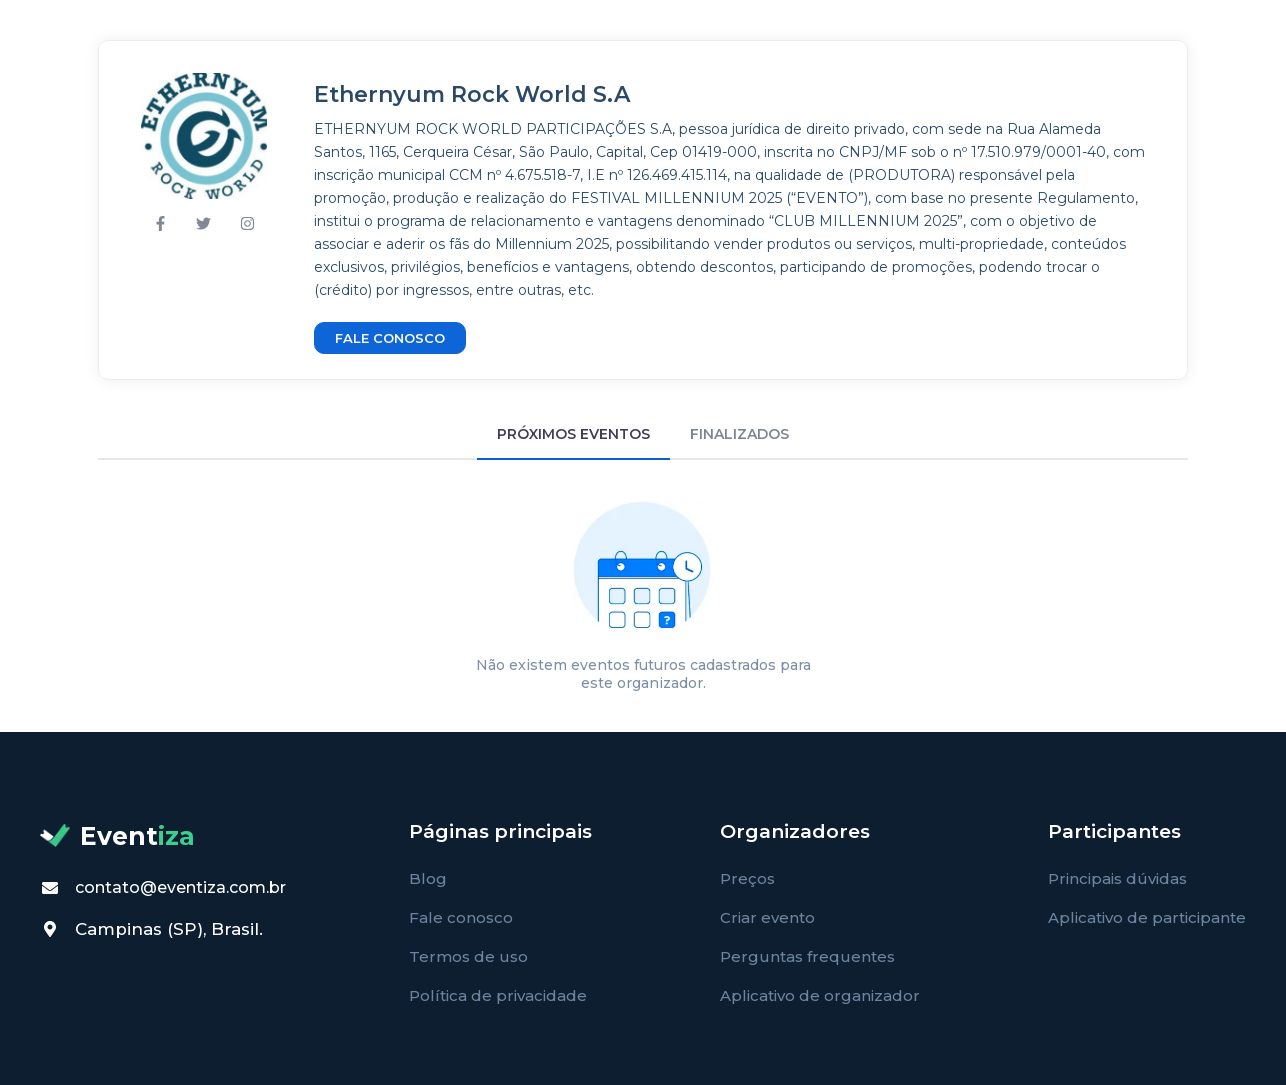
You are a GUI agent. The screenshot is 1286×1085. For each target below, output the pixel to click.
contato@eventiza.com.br (180, 887)
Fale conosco (461, 917)
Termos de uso (468, 956)
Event (117, 836)
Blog (428, 878)
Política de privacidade (498, 995)
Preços (747, 878)
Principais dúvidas (1117, 878)
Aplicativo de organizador (820, 995)
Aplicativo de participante (1147, 917)
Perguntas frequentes (807, 956)
